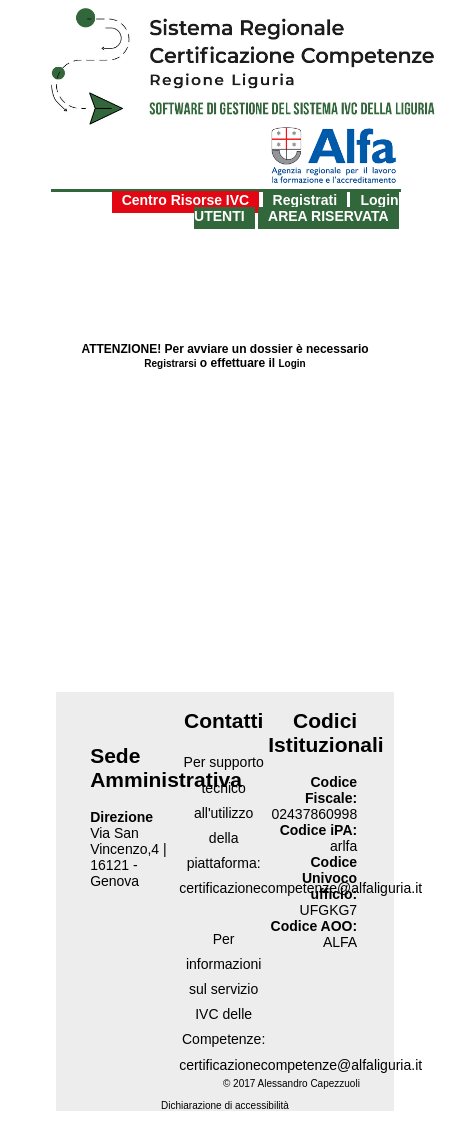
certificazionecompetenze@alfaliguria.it (300, 1065)
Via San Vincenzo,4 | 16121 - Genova (128, 857)
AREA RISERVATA (328, 216)
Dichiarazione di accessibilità (225, 1105)
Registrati (305, 200)
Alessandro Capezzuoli (309, 1083)
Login (292, 363)
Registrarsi (170, 363)
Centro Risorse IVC (186, 200)
